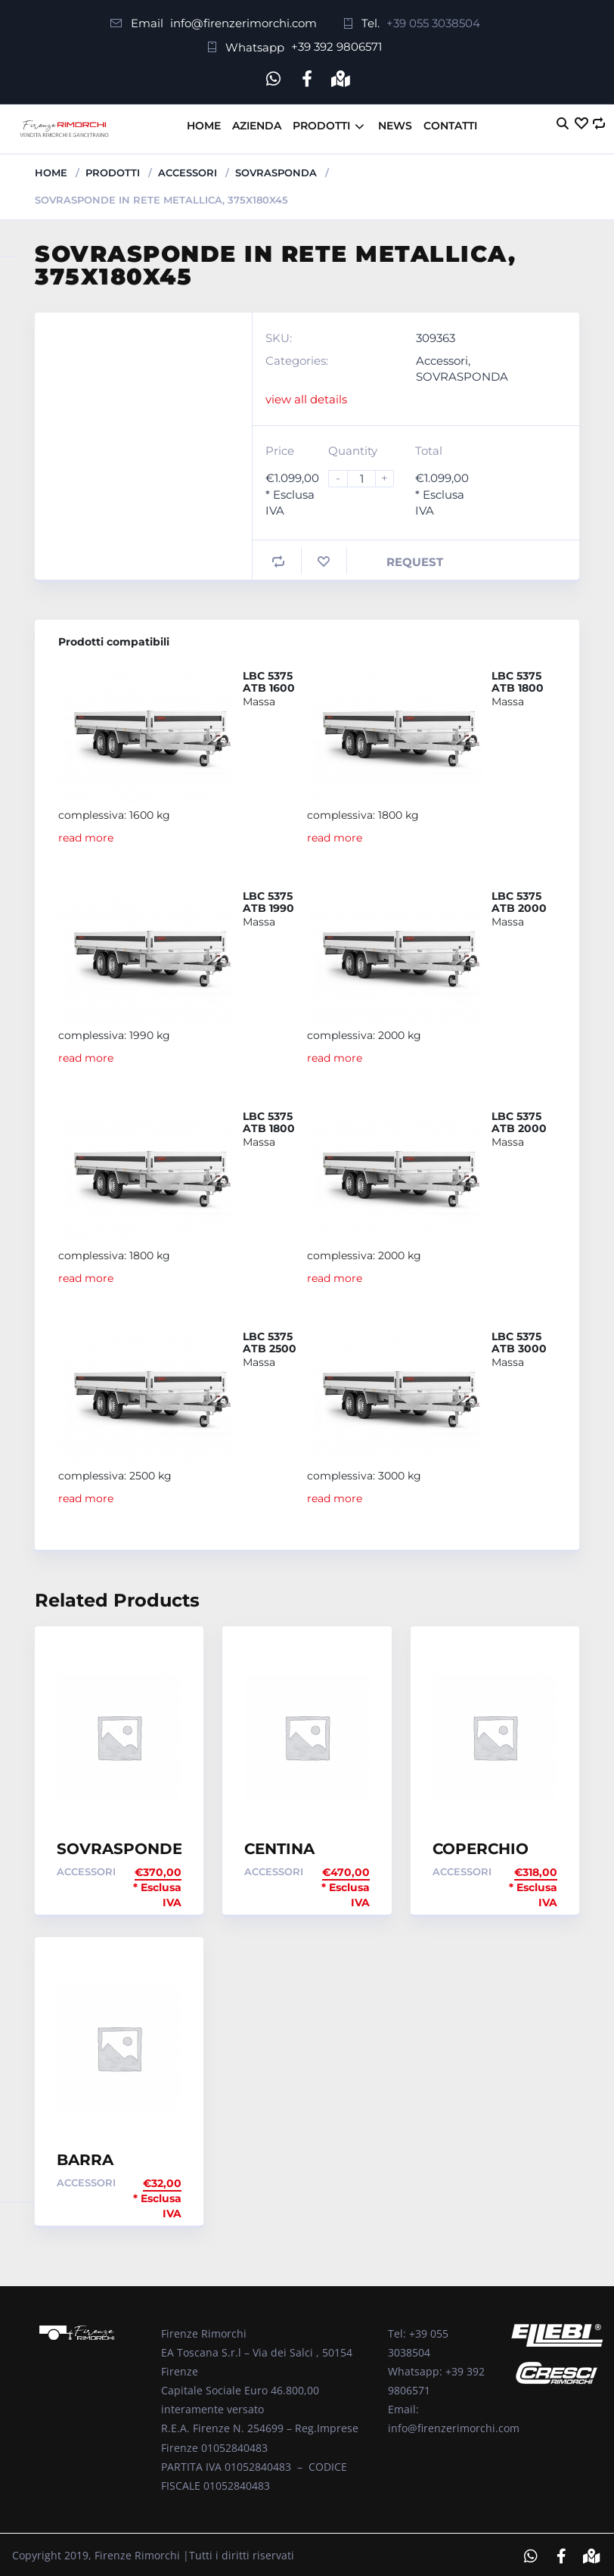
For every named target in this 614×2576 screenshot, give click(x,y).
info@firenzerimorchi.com (243, 23)
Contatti (450, 122)
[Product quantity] (367, 475)
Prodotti (321, 122)
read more (85, 835)
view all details (306, 395)
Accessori (187, 169)
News (395, 122)
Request (414, 559)
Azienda (256, 122)
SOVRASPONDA (276, 169)
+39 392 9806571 (336, 46)
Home (204, 122)
